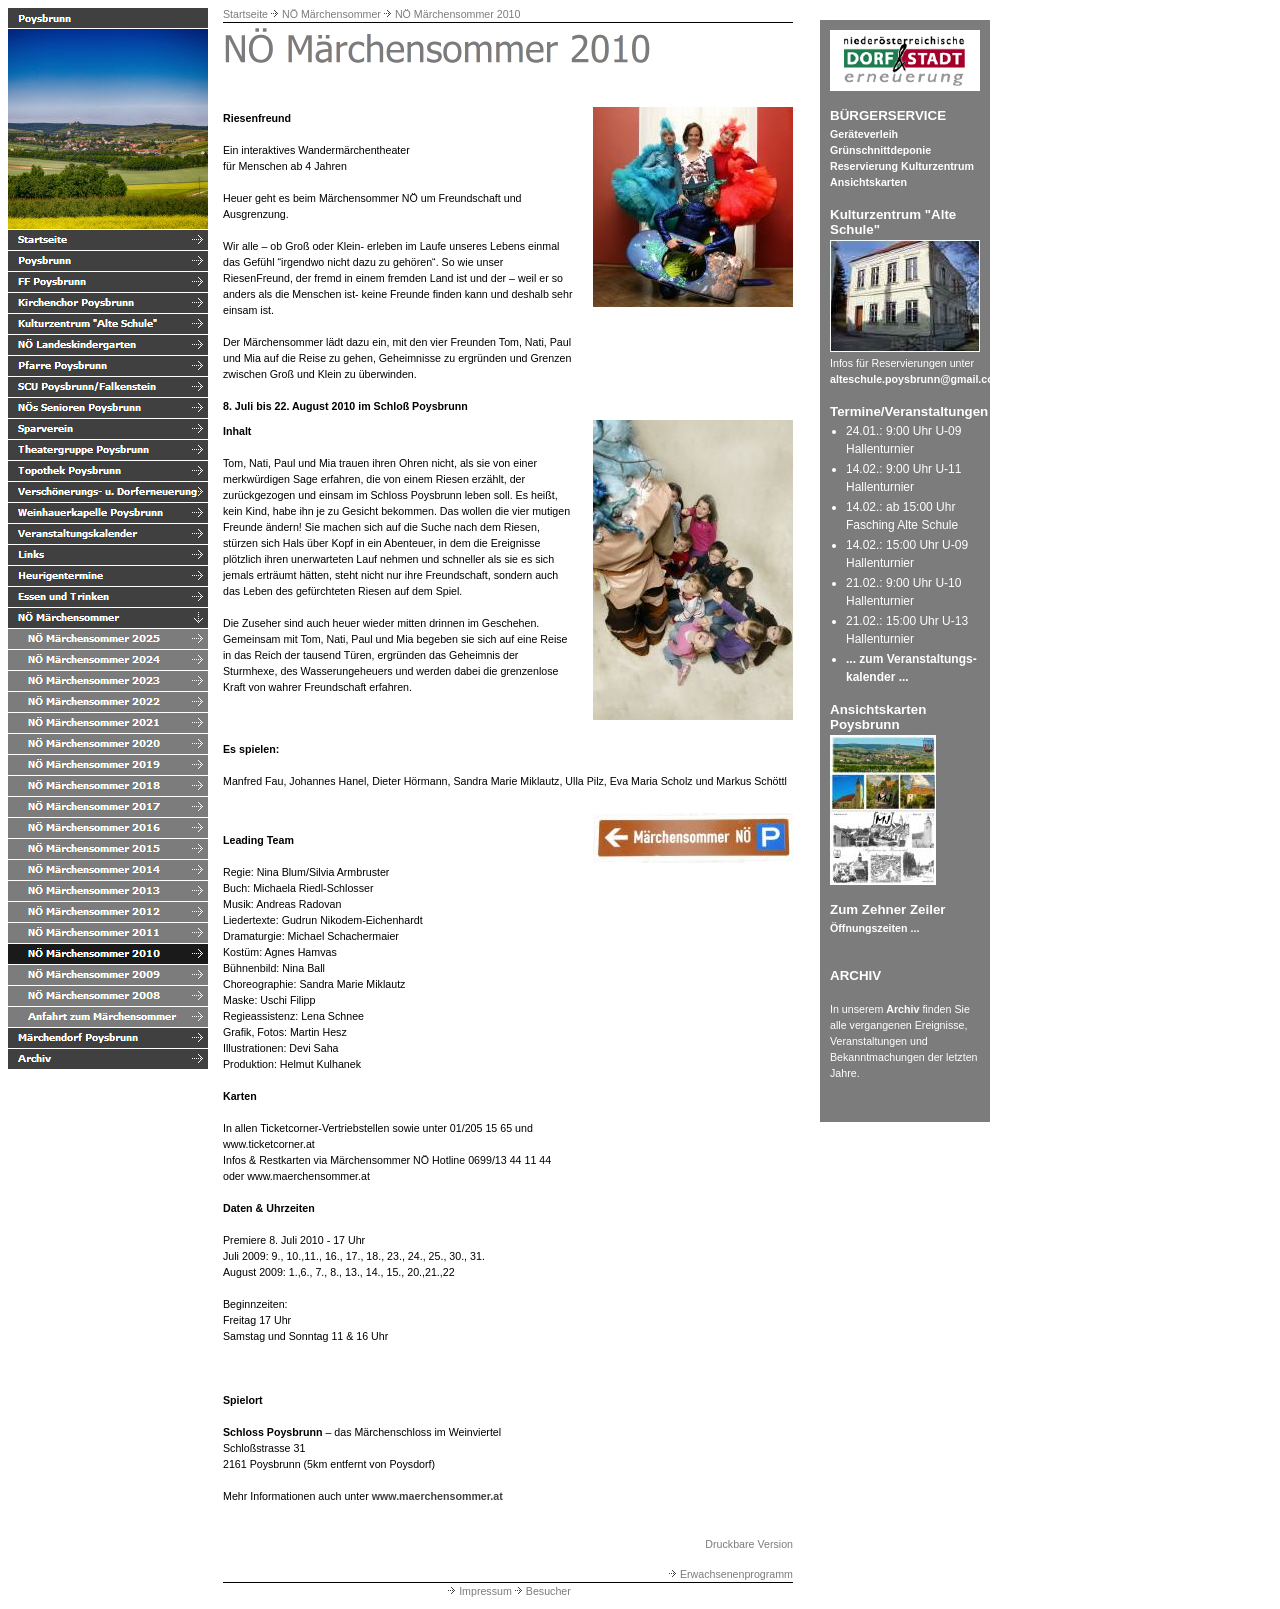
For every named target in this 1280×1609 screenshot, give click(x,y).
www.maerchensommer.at (437, 1496)
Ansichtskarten (868, 182)
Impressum (478, 1591)
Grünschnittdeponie (880, 150)
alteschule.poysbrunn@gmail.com (916, 379)
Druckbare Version (749, 1544)
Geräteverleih (864, 134)
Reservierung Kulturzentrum (902, 166)
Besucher (541, 1591)
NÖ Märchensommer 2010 (458, 14)
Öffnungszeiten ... (874, 928)
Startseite (245, 14)
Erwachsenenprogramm (729, 1574)
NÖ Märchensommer (331, 14)
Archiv (902, 1009)
